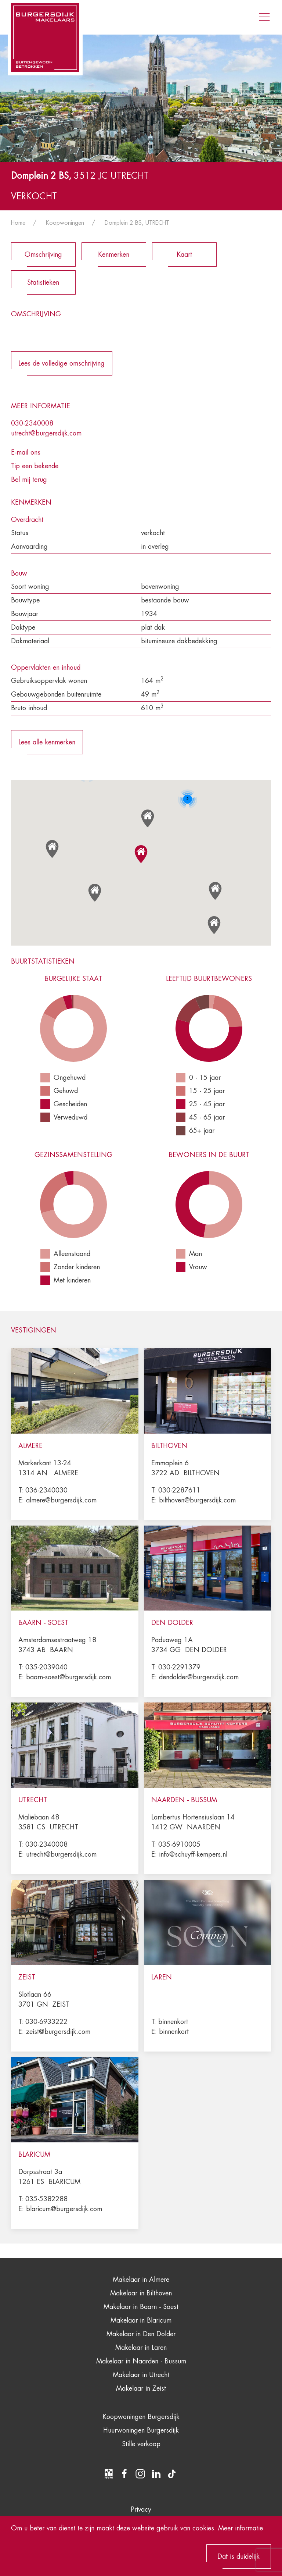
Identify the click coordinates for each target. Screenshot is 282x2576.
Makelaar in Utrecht (141, 2375)
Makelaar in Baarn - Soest (141, 2306)
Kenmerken (113, 254)
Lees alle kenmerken (46, 742)
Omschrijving (43, 254)
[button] (141, 854)
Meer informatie (240, 2528)
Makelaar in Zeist (141, 2388)
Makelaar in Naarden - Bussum (141, 2361)
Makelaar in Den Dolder (141, 2334)
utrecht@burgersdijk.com (46, 433)
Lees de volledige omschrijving (61, 363)
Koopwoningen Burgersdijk (141, 2416)
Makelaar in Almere (141, 2279)
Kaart (184, 254)
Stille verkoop (141, 2444)
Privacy (141, 2509)
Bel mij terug (29, 479)
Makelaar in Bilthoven (141, 2293)
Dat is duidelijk (238, 2556)
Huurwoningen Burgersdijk (141, 2430)
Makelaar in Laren (141, 2347)
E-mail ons (25, 452)
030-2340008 (32, 423)
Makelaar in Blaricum (141, 2320)
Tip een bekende (34, 466)
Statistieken (43, 282)
